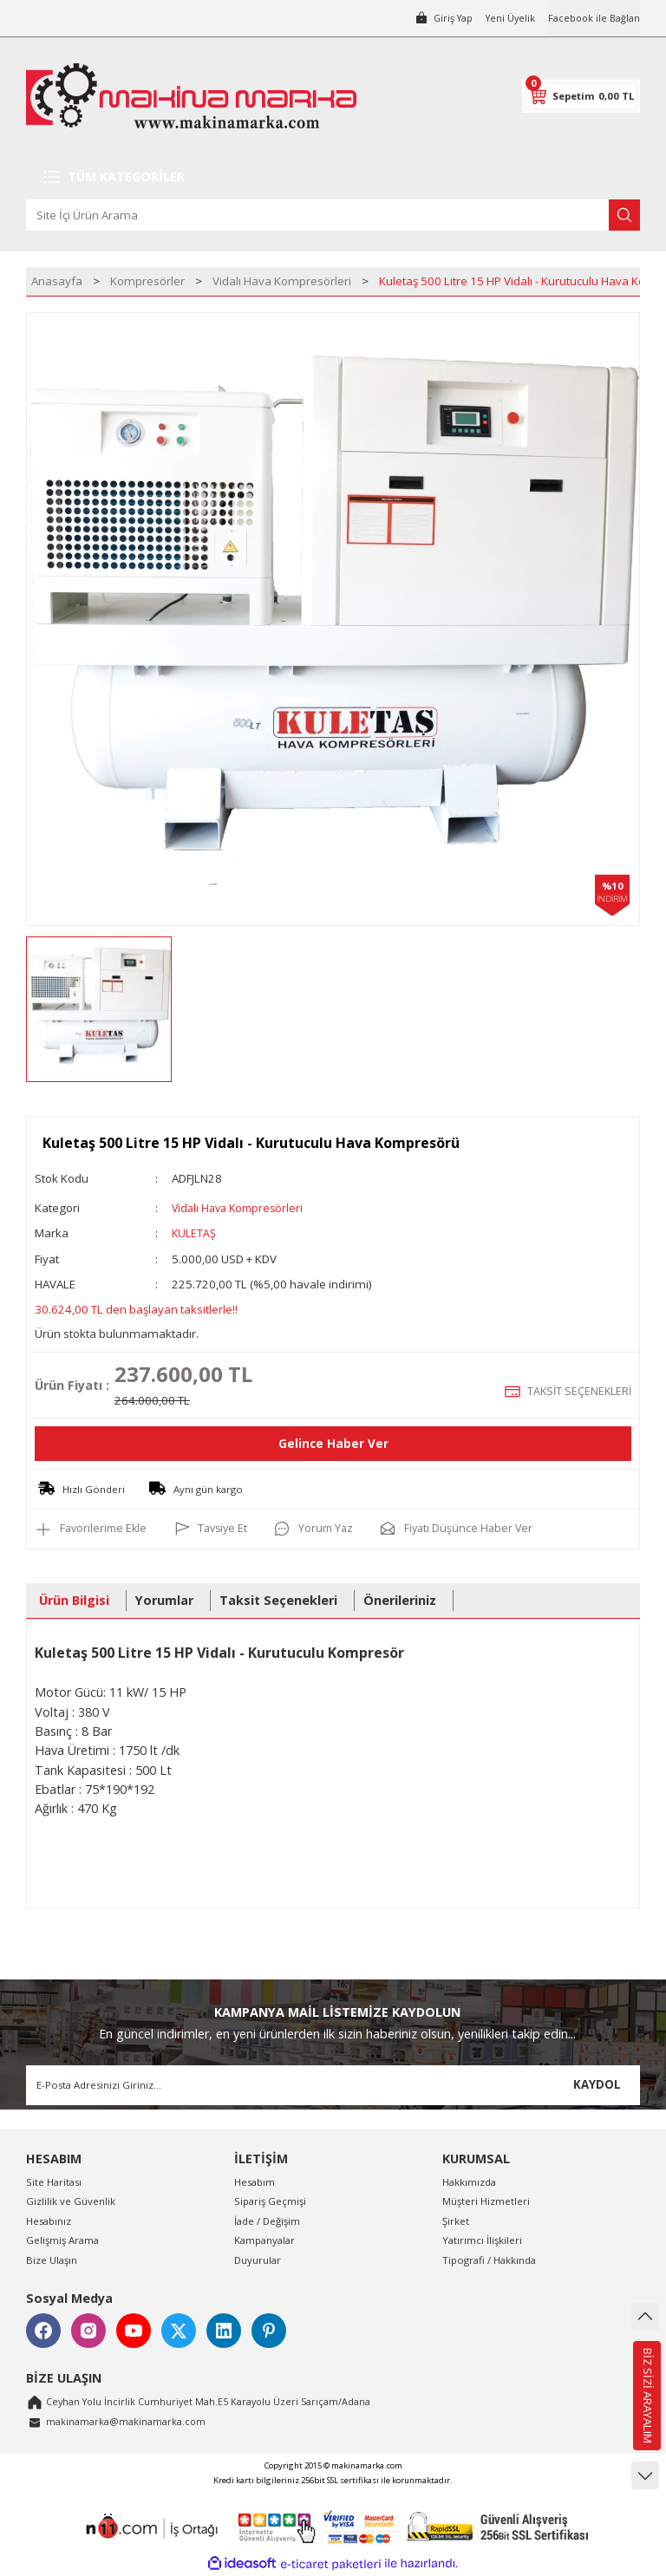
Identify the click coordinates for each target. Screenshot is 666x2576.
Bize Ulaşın (51, 2259)
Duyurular (257, 2259)
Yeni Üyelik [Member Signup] (506, 17)
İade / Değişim (267, 2220)
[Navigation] (333, 176)
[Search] (333, 215)
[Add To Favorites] (93, 1528)
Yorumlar (164, 1600)
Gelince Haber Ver (333, 1443)
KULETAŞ (195, 1233)
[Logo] (191, 96)
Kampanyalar (264, 2240)
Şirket (455, 2220)
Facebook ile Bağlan (592, 17)
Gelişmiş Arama (62, 2240)
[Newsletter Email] (333, 2084)
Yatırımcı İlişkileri (482, 2240)
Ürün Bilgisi (74, 1600)
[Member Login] (437, 18)
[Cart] (581, 96)
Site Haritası (54, 2181)
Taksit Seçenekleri (278, 1600)
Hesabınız (48, 2220)
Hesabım (254, 2181)
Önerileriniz (399, 1600)
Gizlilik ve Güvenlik (70, 2201)
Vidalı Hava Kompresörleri (241, 1208)
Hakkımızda (469, 2181)
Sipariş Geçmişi (270, 2201)
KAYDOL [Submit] (597, 2084)
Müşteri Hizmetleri (486, 2201)
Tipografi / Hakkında (489, 2259)
